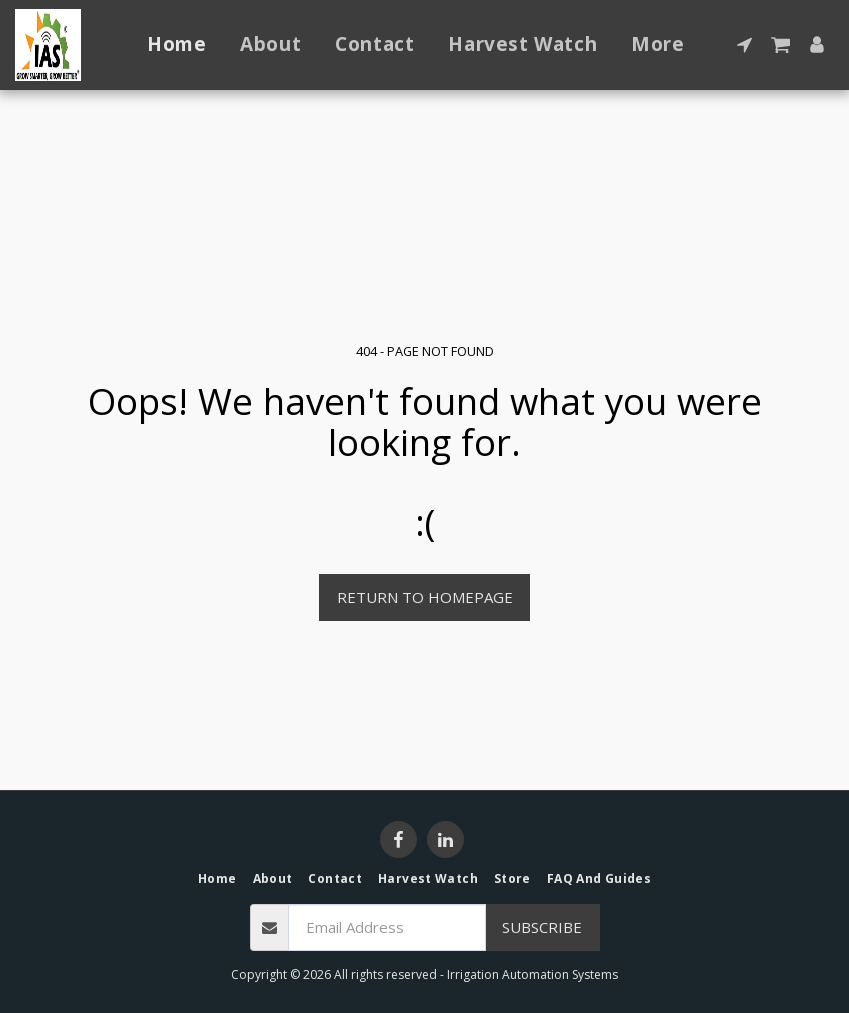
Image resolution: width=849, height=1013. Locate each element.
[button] (744, 44)
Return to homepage (425, 597)
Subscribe (542, 927)
